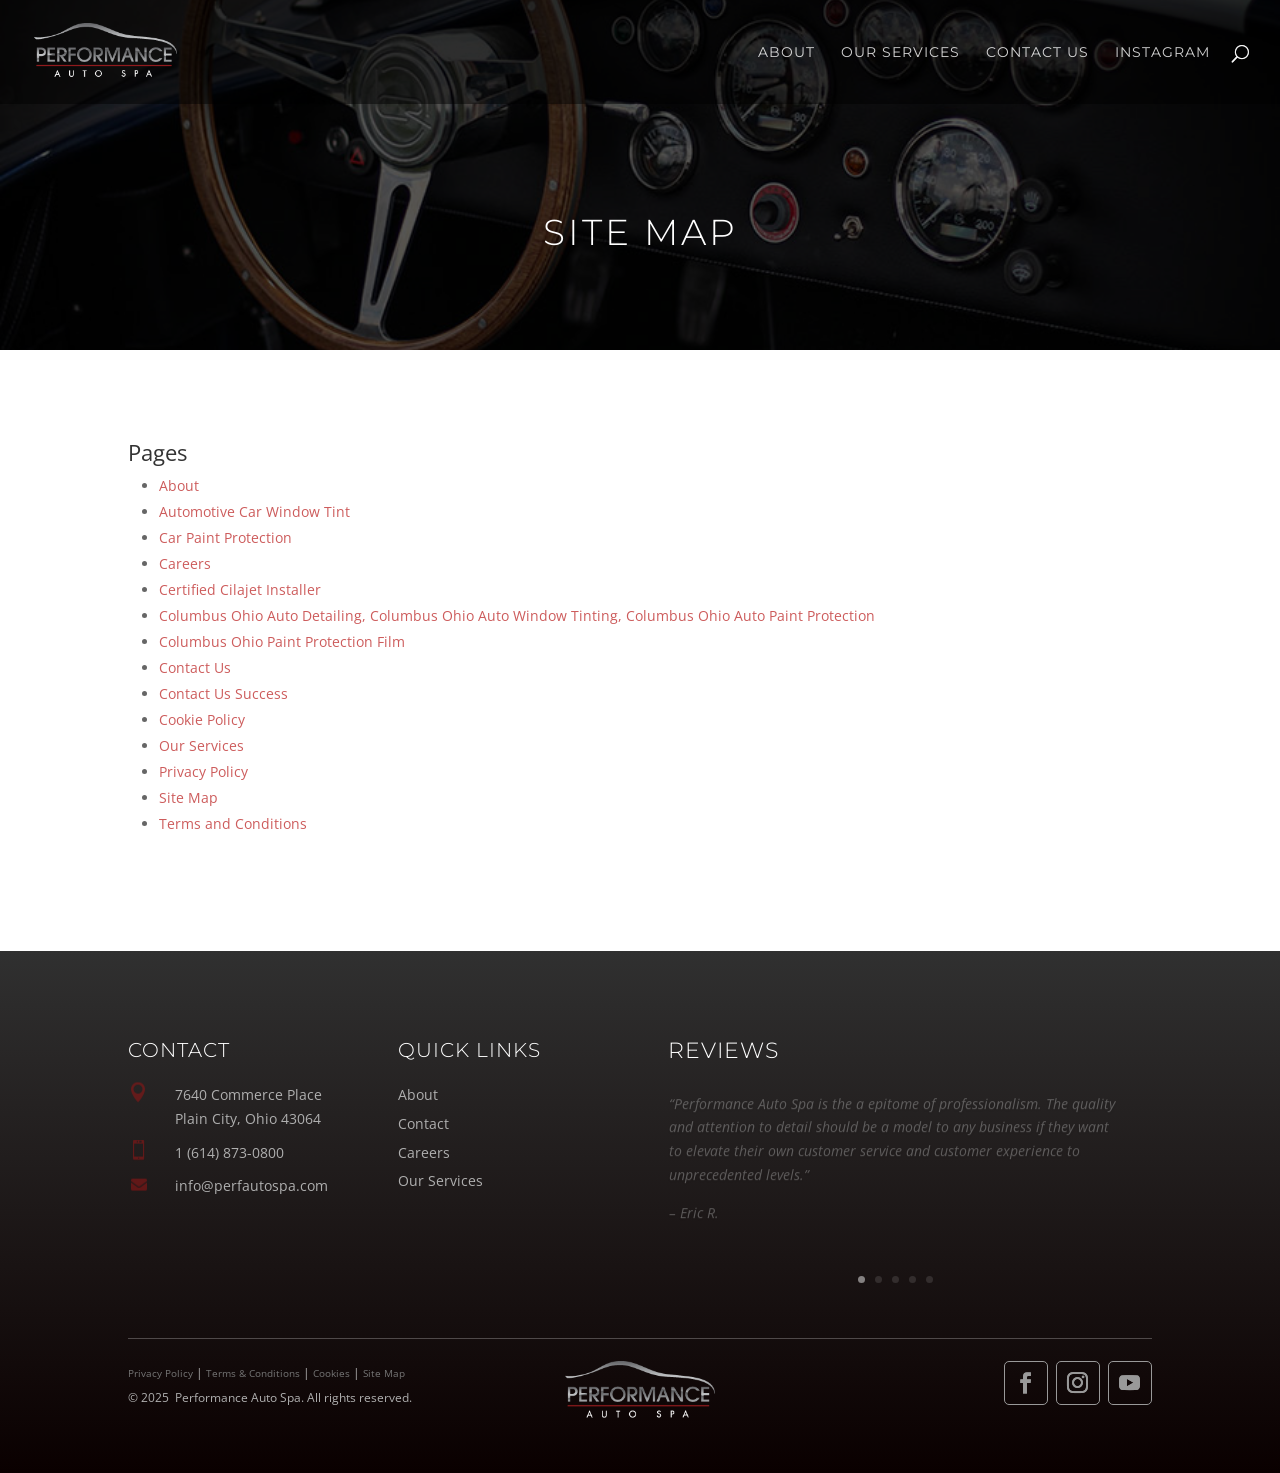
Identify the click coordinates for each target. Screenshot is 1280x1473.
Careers (185, 563)
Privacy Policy (203, 771)
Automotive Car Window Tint (254, 511)
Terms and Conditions (233, 823)
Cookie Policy (202, 719)
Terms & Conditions (253, 1373)
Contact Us (1037, 53)
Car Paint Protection (225, 537)
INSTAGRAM (1162, 53)
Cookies (331, 1373)
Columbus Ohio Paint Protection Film (282, 641)
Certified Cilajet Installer (240, 589)
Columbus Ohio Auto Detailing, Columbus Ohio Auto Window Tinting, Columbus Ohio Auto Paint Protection (517, 615)
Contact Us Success (223, 693)
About (786, 53)
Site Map (188, 797)
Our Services (900, 53)
